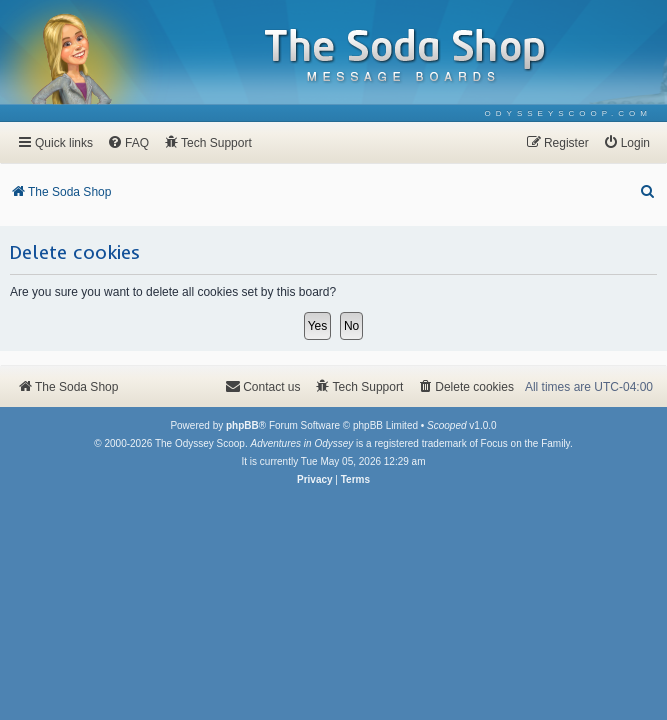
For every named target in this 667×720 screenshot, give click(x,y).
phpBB (242, 425)
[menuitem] (568, 113)
